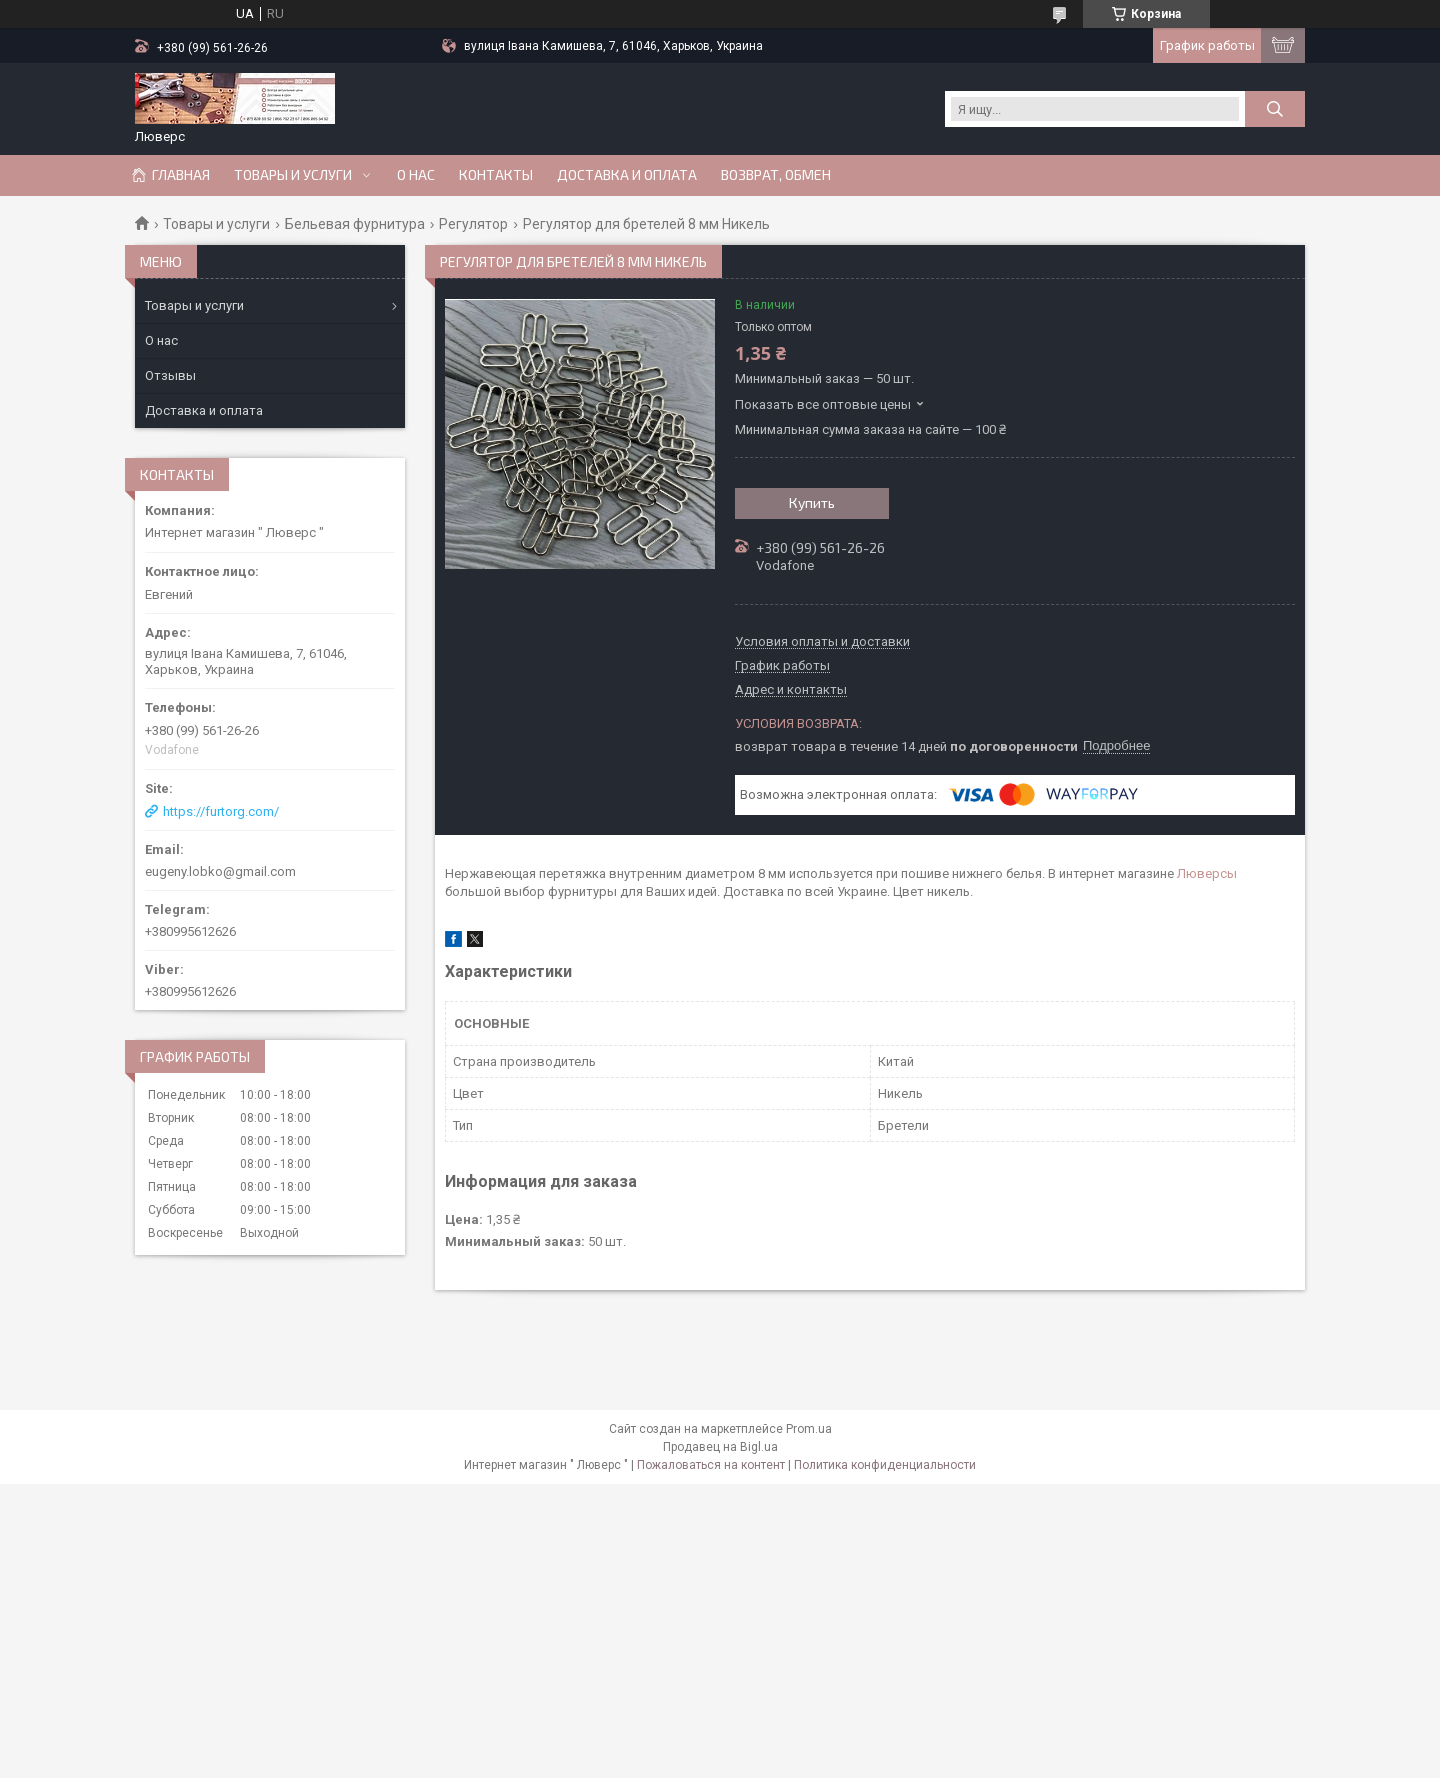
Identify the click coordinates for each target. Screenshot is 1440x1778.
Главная (181, 175)
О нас (416, 175)
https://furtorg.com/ (221, 811)
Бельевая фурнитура (355, 224)
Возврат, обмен (776, 175)
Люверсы (1207, 873)
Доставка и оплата (627, 175)
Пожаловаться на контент (711, 1465)
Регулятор (473, 224)
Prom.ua (809, 1429)
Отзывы (170, 375)
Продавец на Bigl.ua (720, 1447)
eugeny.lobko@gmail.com (220, 871)
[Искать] (1275, 109)
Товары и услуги (293, 175)
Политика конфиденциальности (885, 1465)
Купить (812, 502)
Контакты (496, 175)
